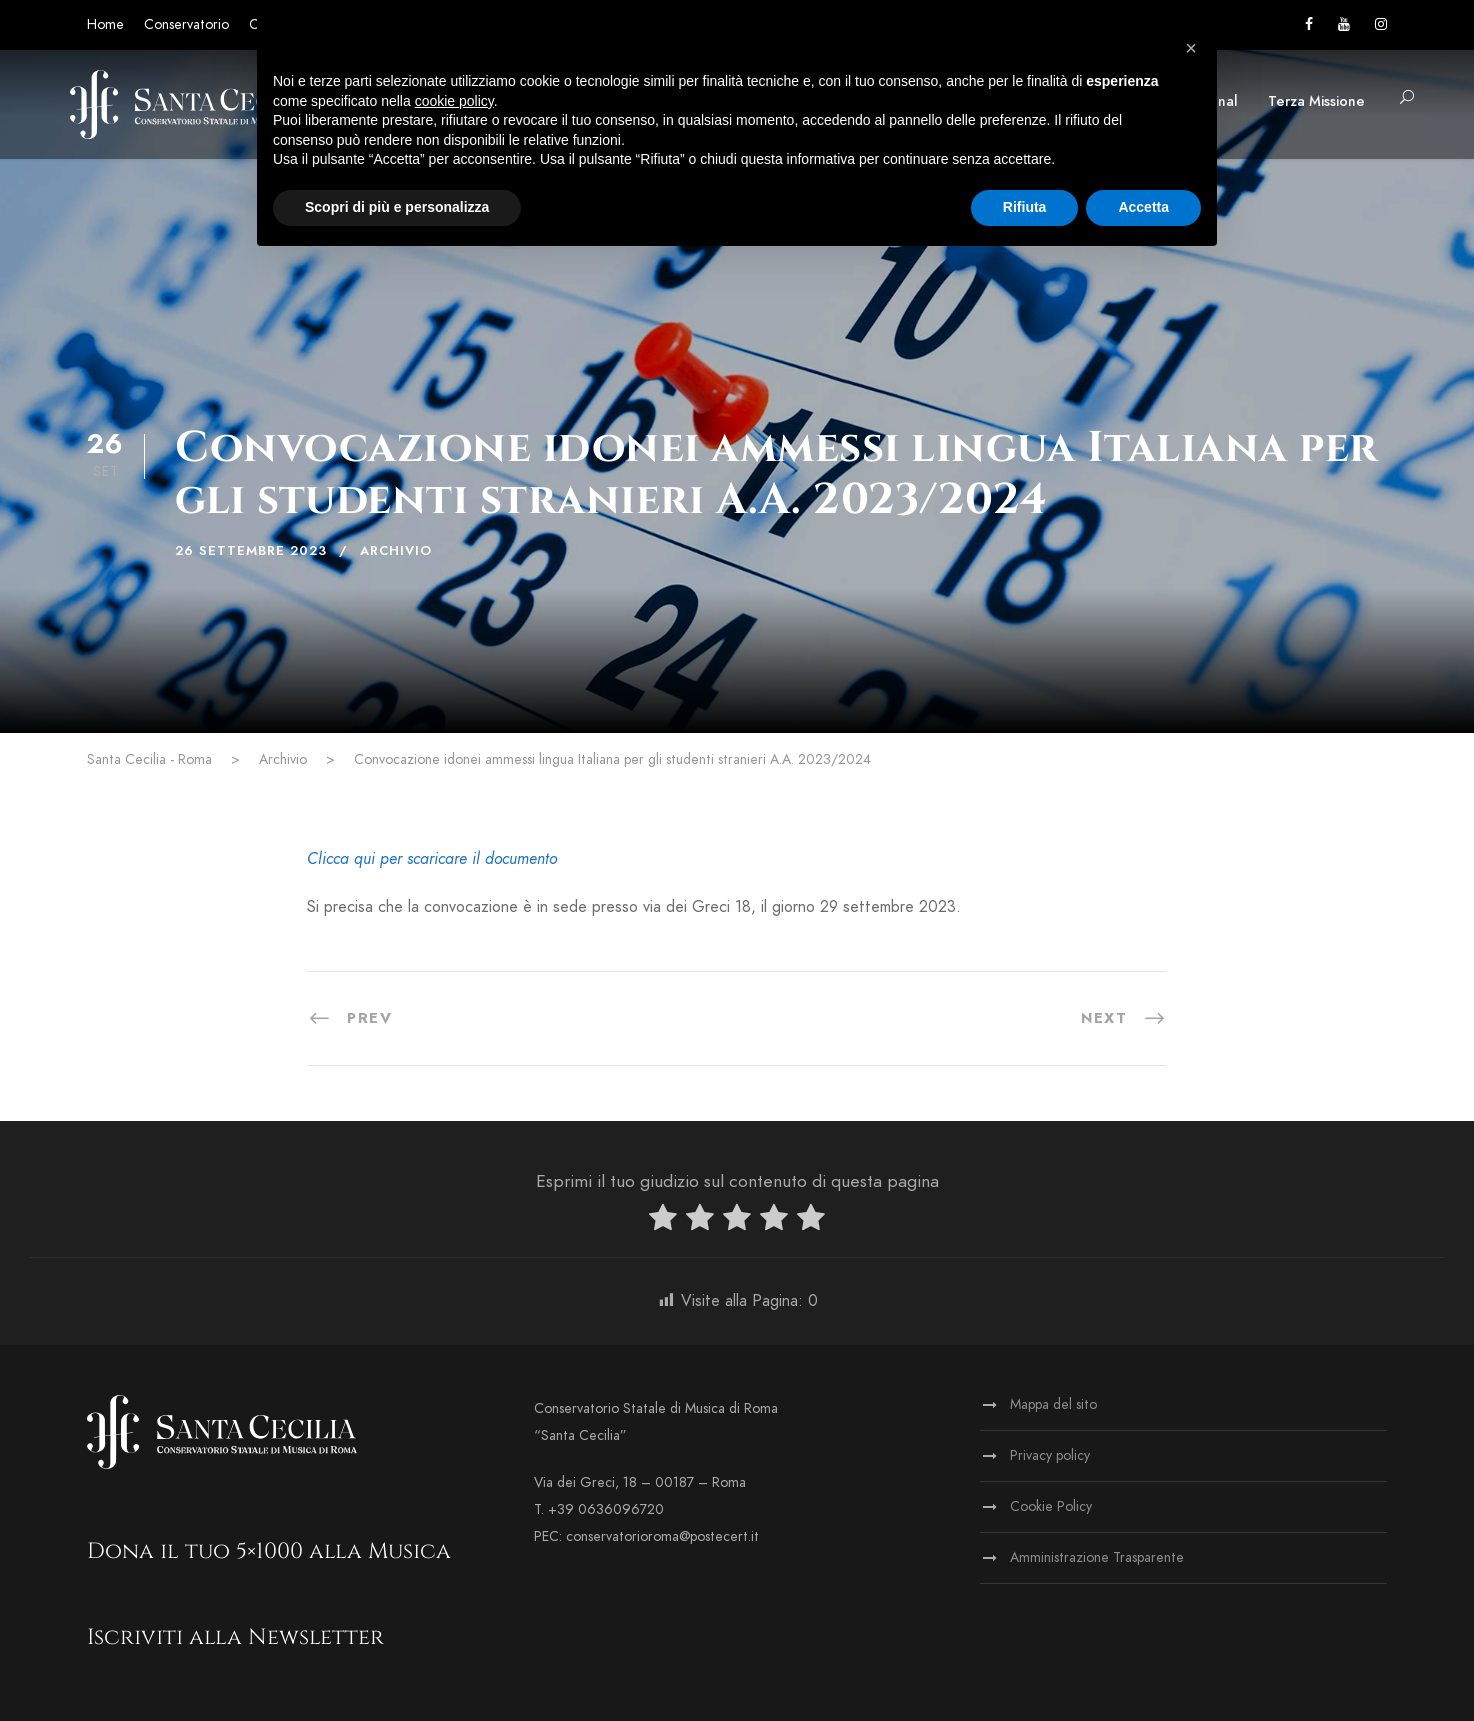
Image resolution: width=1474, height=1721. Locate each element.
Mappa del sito (1053, 1404)
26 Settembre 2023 (251, 551)
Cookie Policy (1051, 1506)
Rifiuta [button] (1025, 207)
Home (105, 24)
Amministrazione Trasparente (1097, 1557)
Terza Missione (1316, 101)
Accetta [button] (1143, 207)
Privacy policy (1050, 1455)
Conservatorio (186, 24)
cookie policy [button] (454, 101)
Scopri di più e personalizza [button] (397, 207)
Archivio (396, 551)
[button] (1191, 48)
